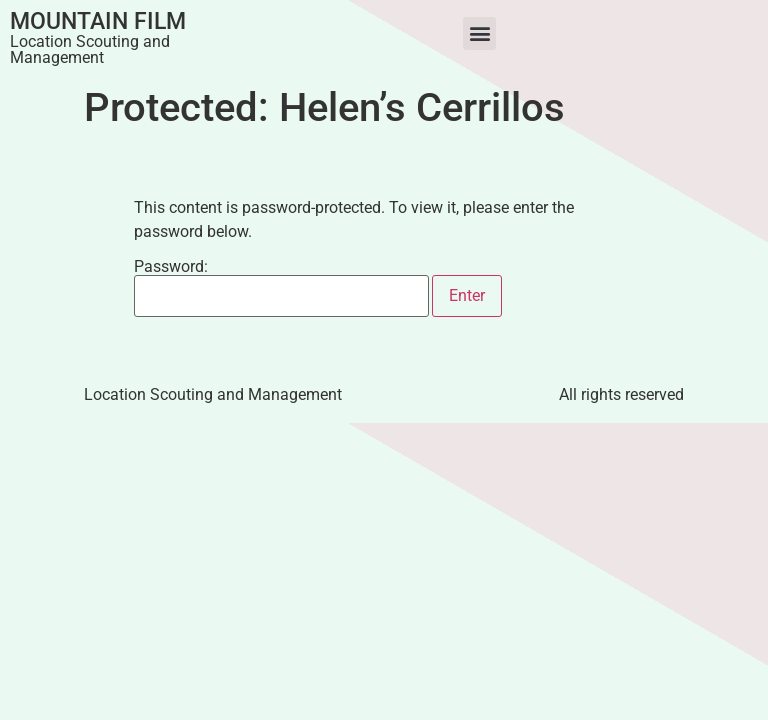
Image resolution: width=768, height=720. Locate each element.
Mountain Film (98, 21)
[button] (479, 33)
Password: (281, 288)
